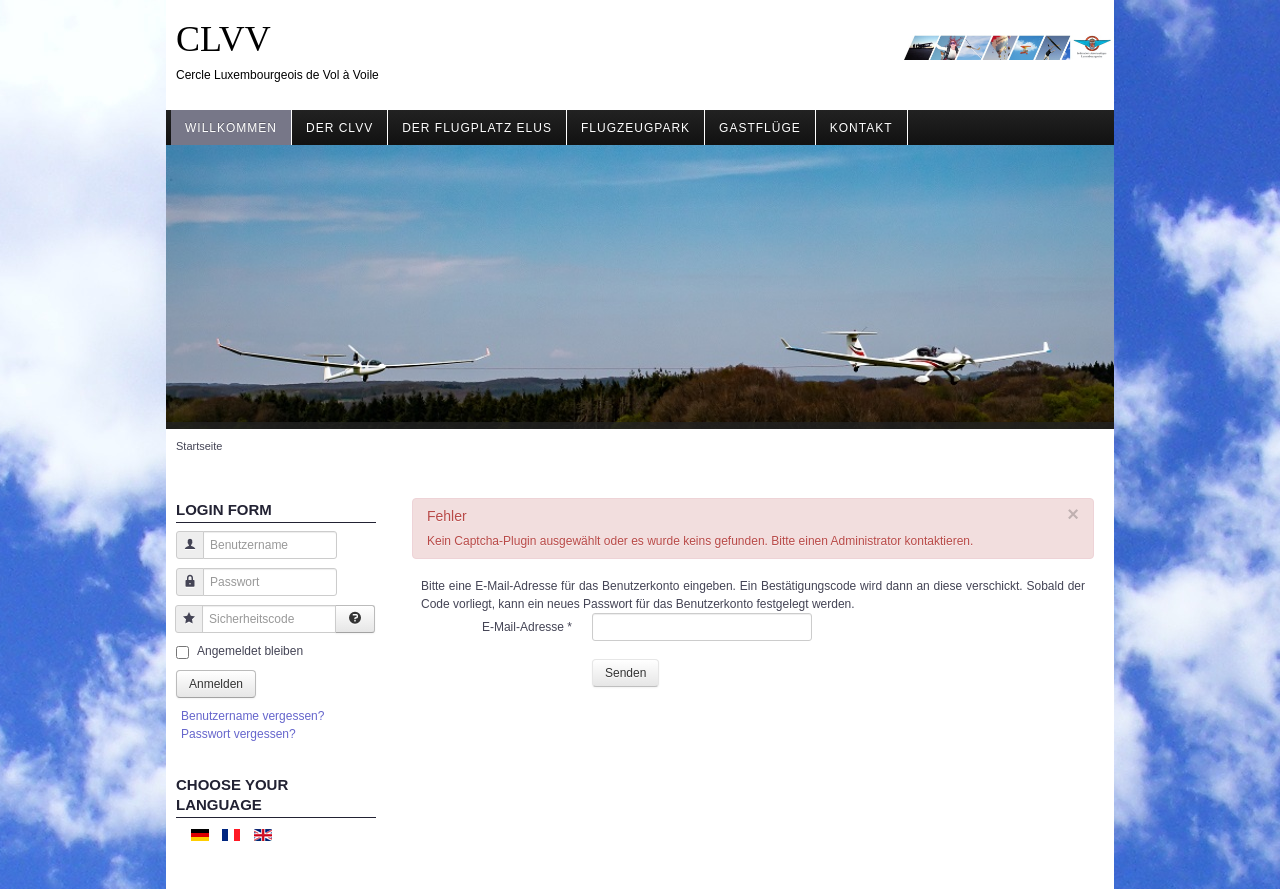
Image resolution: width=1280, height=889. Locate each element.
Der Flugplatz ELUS (477, 128)
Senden (625, 673)
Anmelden (216, 684)
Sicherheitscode (181, 628)
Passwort (182, 591)
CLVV (223, 39)
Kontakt (861, 128)
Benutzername (182, 554)
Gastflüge (760, 128)
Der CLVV (339, 128)
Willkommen (231, 128)
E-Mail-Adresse (527, 627)
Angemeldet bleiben (250, 651)
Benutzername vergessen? (252, 716)
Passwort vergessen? (238, 734)
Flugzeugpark (635, 128)
